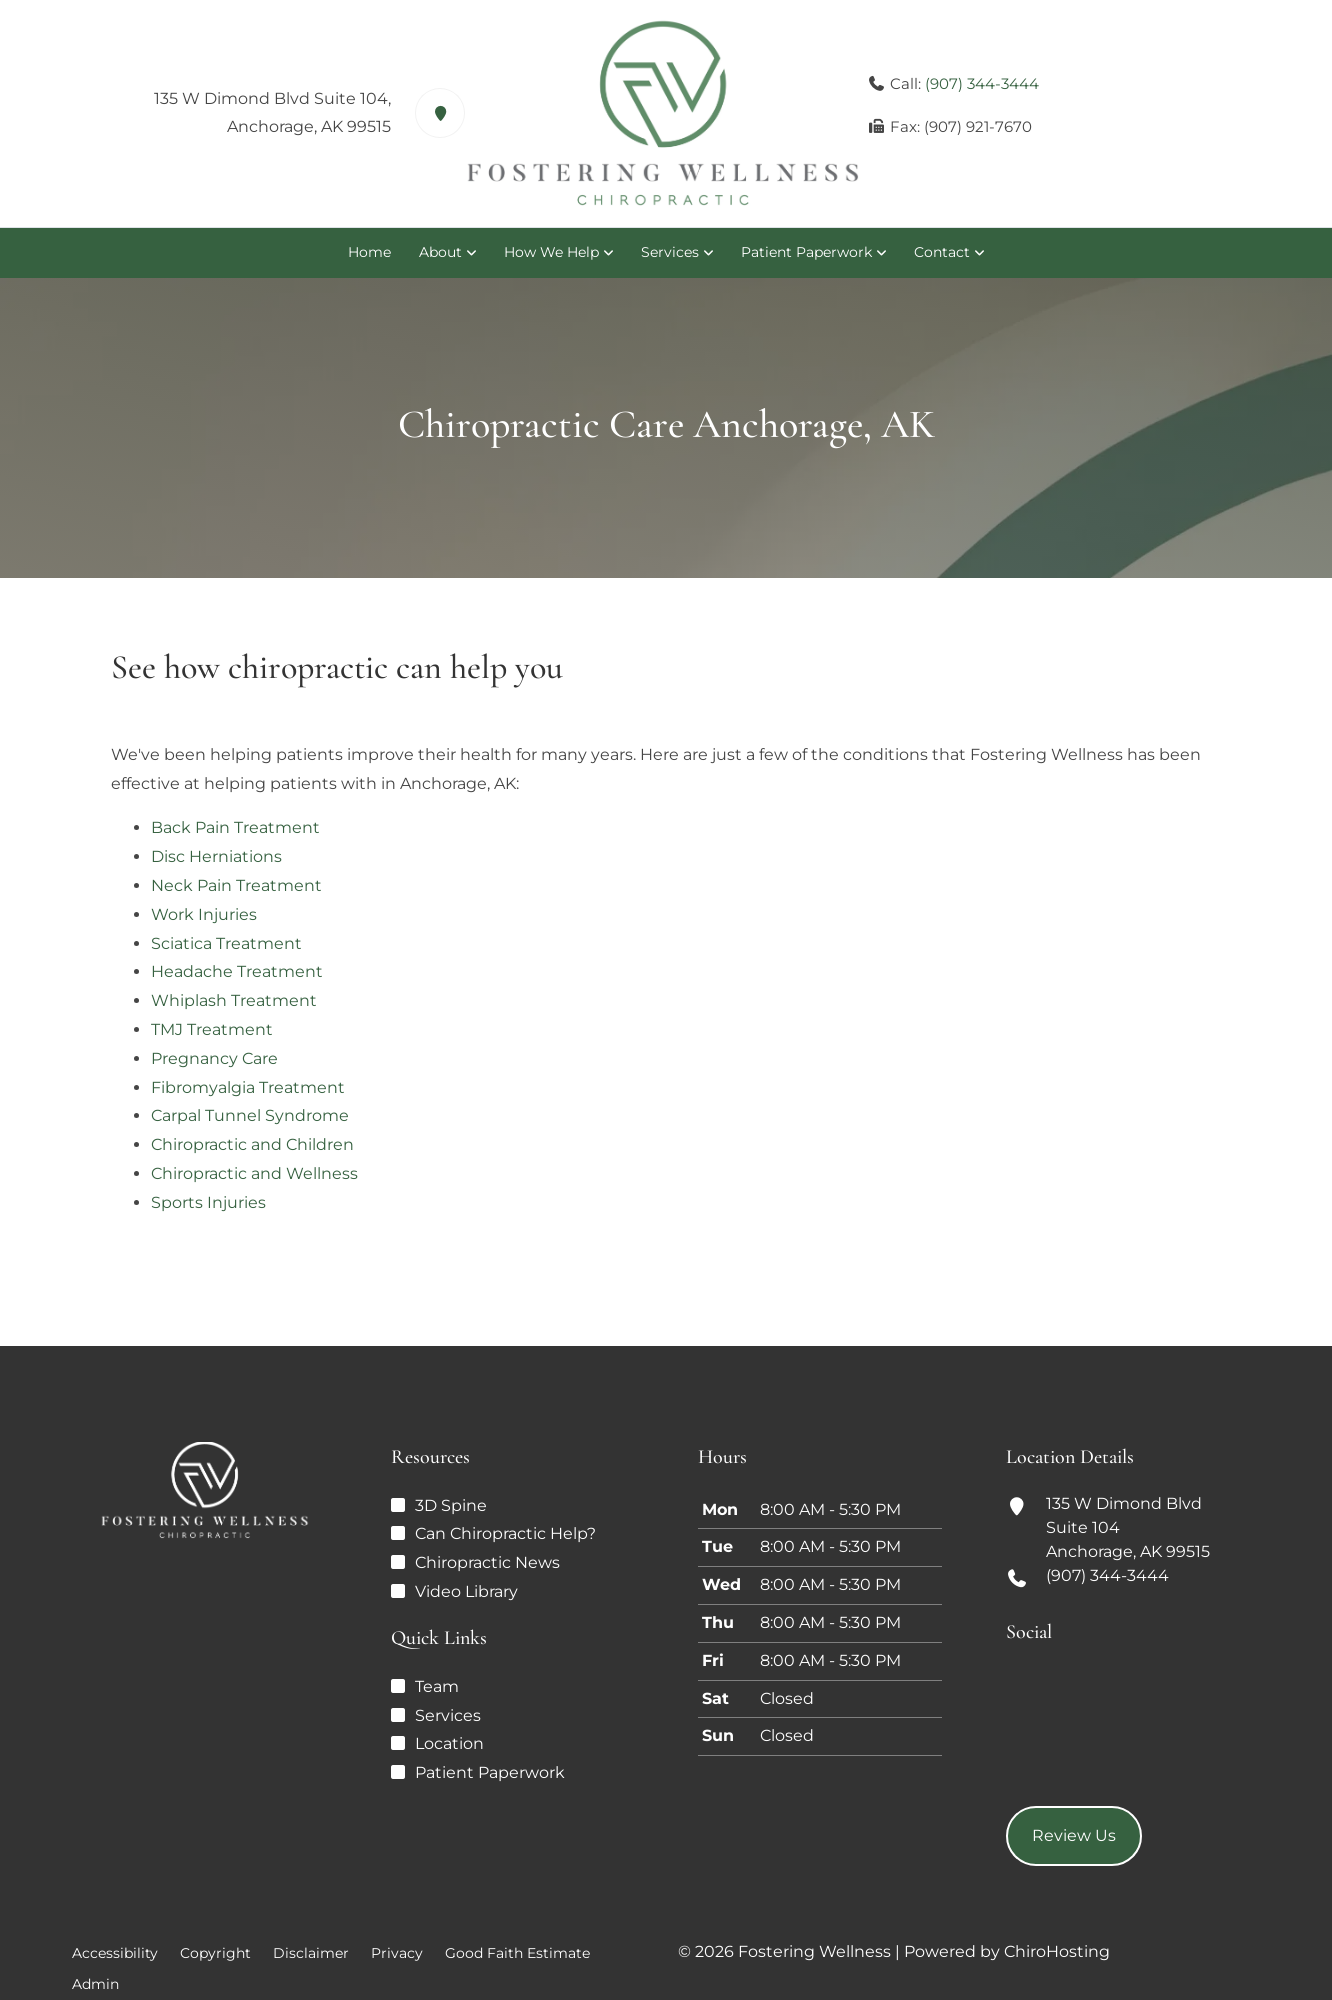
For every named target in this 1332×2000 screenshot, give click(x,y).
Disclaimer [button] (311, 1953)
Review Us (1074, 1835)
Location (449, 1743)
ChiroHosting (1057, 1951)
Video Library (466, 1591)
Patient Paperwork (806, 252)
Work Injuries (204, 914)
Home (369, 252)
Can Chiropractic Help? (505, 1533)
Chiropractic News (487, 1562)
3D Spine (451, 1505)
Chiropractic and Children (252, 1144)
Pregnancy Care (214, 1058)
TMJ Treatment (212, 1029)
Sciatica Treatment (226, 943)
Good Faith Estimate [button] (517, 1953)
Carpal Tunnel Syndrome (250, 1115)
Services (670, 252)
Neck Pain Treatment (236, 885)
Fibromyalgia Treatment (248, 1087)
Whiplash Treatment (234, 1000)
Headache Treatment (237, 971)
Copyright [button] (215, 1953)
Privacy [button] (397, 1953)
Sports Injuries (208, 1202)
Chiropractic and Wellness (254, 1173)
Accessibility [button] (115, 1953)
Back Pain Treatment (235, 827)
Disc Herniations (216, 856)
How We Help (551, 252)
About (440, 252)
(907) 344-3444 (982, 83)
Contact (942, 252)
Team (437, 1686)
